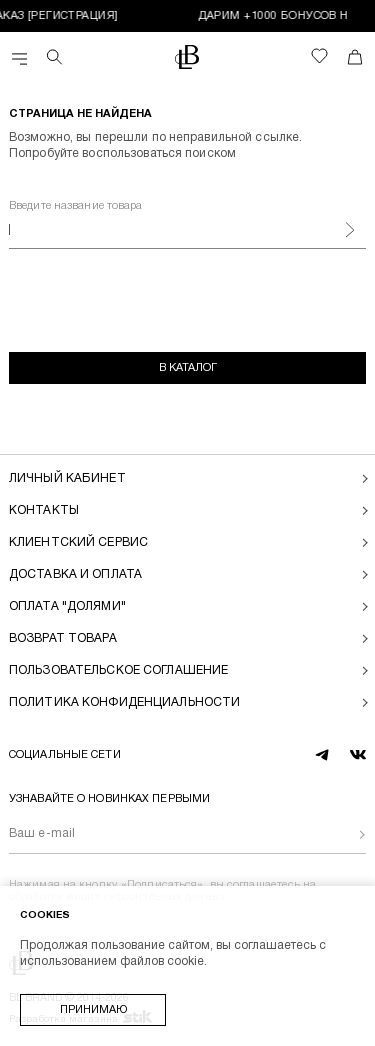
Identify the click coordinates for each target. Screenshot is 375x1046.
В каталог (188, 368)
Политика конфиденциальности (124, 702)
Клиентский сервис (78, 542)
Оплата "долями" (67, 606)
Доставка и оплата (75, 574)
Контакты (44, 510)
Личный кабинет (67, 478)
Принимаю (93, 1010)
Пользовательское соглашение (118, 670)
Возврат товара (63, 638)
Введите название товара (76, 206)
